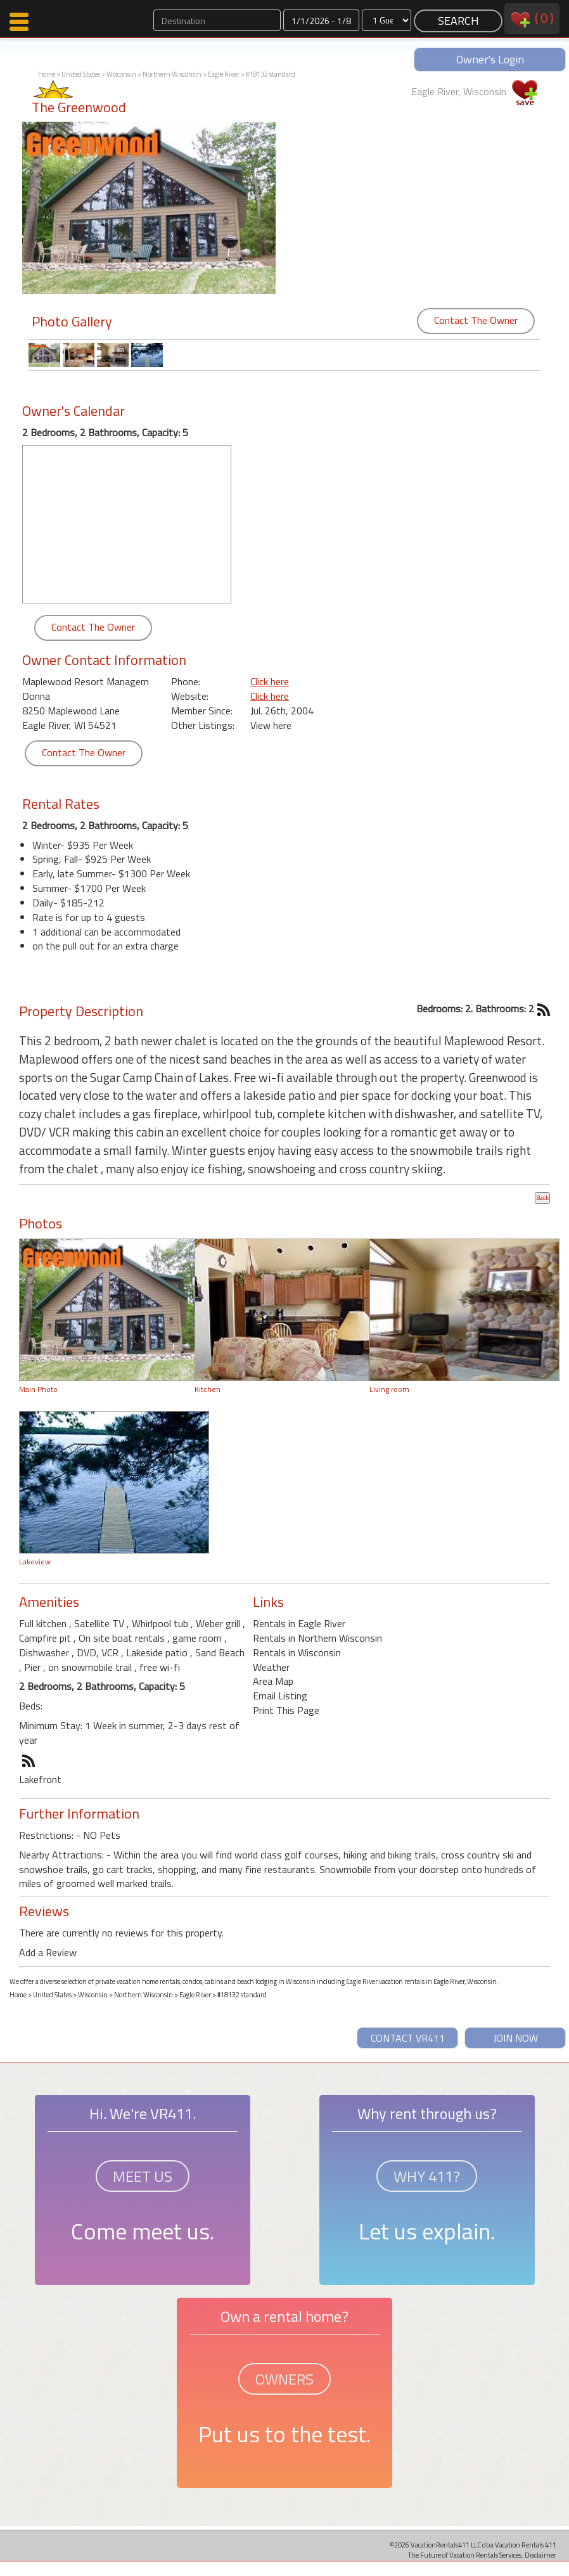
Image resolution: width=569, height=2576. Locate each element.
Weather (271, 1667)
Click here (269, 681)
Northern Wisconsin (172, 74)
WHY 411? (426, 2176)
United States (80, 74)
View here (270, 725)
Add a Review (48, 1952)
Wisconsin (121, 74)
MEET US (142, 2176)
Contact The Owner (476, 320)
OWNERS (284, 2378)
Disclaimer (540, 2554)
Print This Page (286, 1710)
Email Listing (280, 1695)
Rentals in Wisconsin (297, 1652)
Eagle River (224, 74)
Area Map (273, 1681)
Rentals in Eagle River (299, 1623)
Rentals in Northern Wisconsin (317, 1637)
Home (46, 74)
